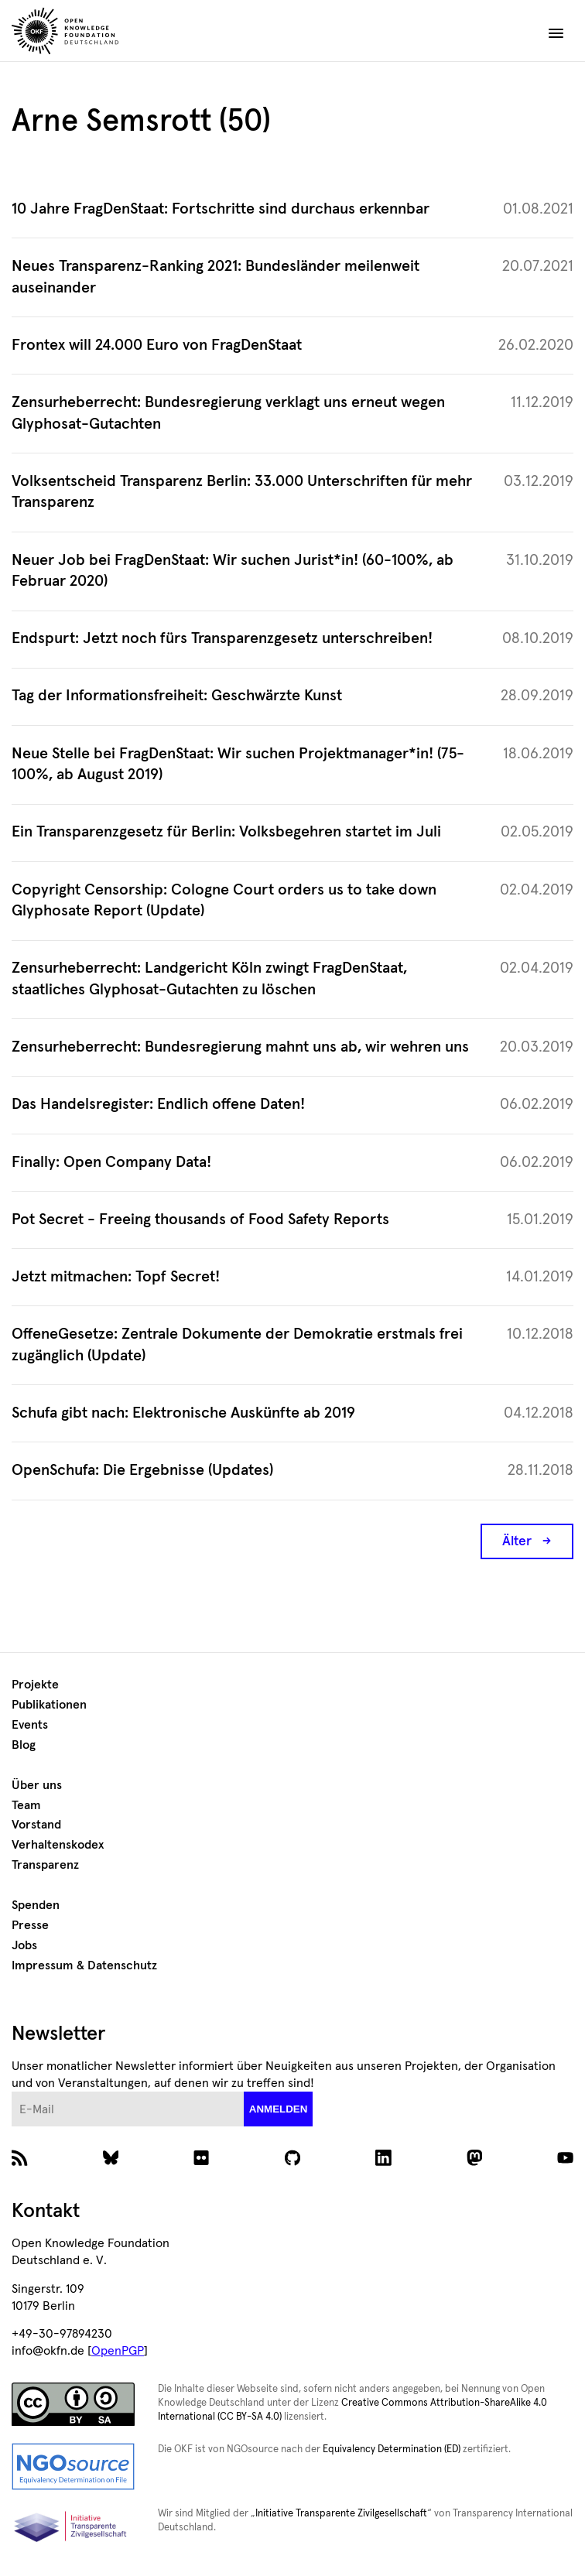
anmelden (278, 2109)
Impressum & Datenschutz (84, 1965)
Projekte (35, 1684)
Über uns (37, 1785)
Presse (30, 1925)
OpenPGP (117, 2351)
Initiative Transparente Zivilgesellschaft (341, 2514)
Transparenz (45, 1865)
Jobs (24, 1945)
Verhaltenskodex (58, 1845)
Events (30, 1725)
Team (26, 1805)
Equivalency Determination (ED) (391, 2449)
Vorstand (36, 1824)
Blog (24, 1745)
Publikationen (49, 1705)
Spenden (36, 1905)
